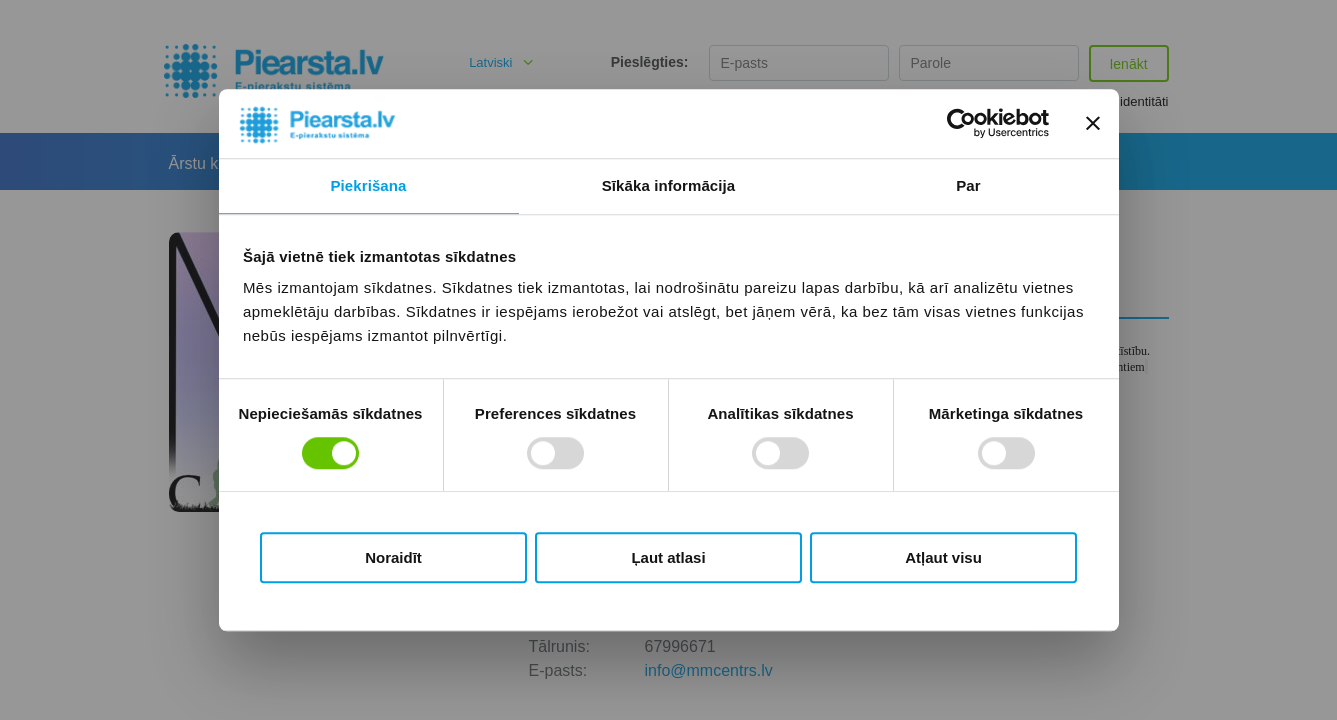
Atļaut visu (943, 557)
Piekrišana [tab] (368, 185)
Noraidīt (393, 557)
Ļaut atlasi (668, 557)
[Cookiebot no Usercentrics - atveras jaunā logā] (961, 124)
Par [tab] (968, 185)
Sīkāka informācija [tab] (669, 185)
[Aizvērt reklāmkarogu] (1093, 124)
